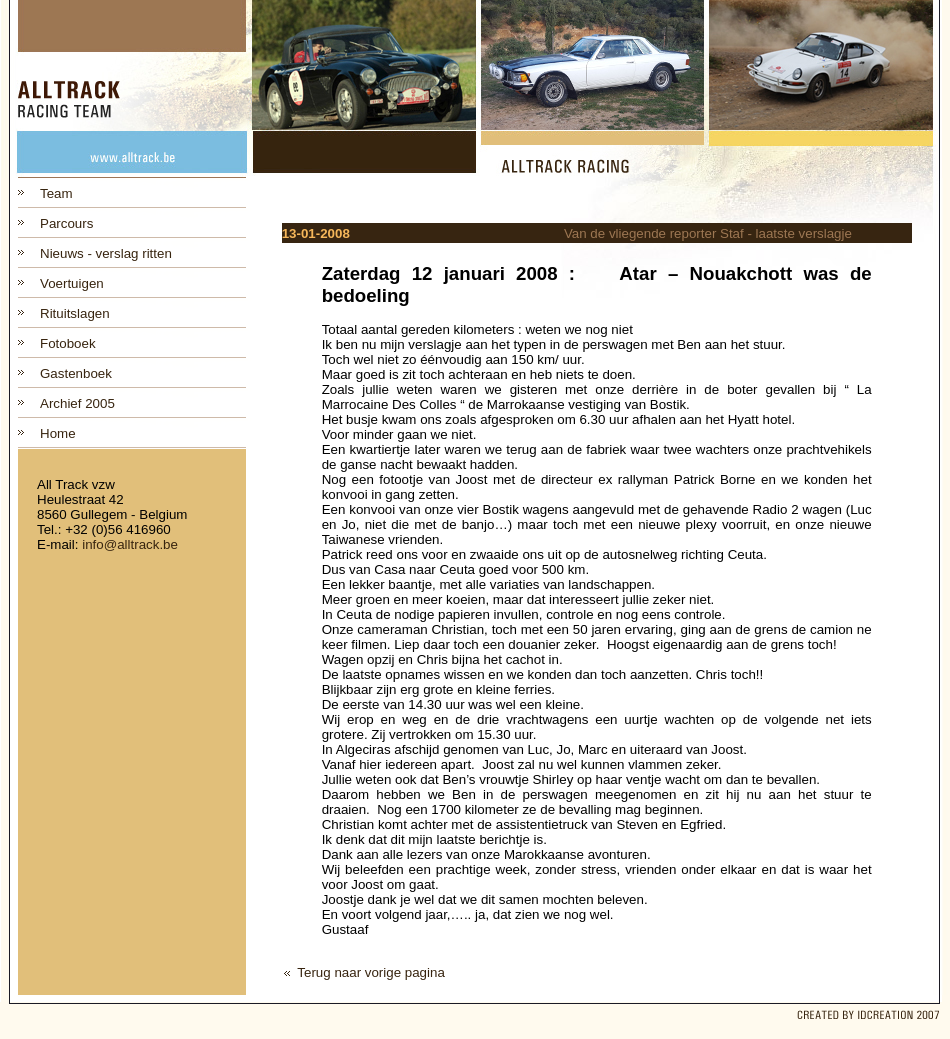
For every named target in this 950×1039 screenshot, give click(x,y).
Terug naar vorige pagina (370, 972)
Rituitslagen (75, 313)
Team (56, 193)
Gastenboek (76, 373)
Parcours (66, 223)
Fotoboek (68, 343)
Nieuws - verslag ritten (106, 253)
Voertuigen (72, 283)
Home (58, 433)
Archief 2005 (77, 403)
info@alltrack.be (130, 544)
